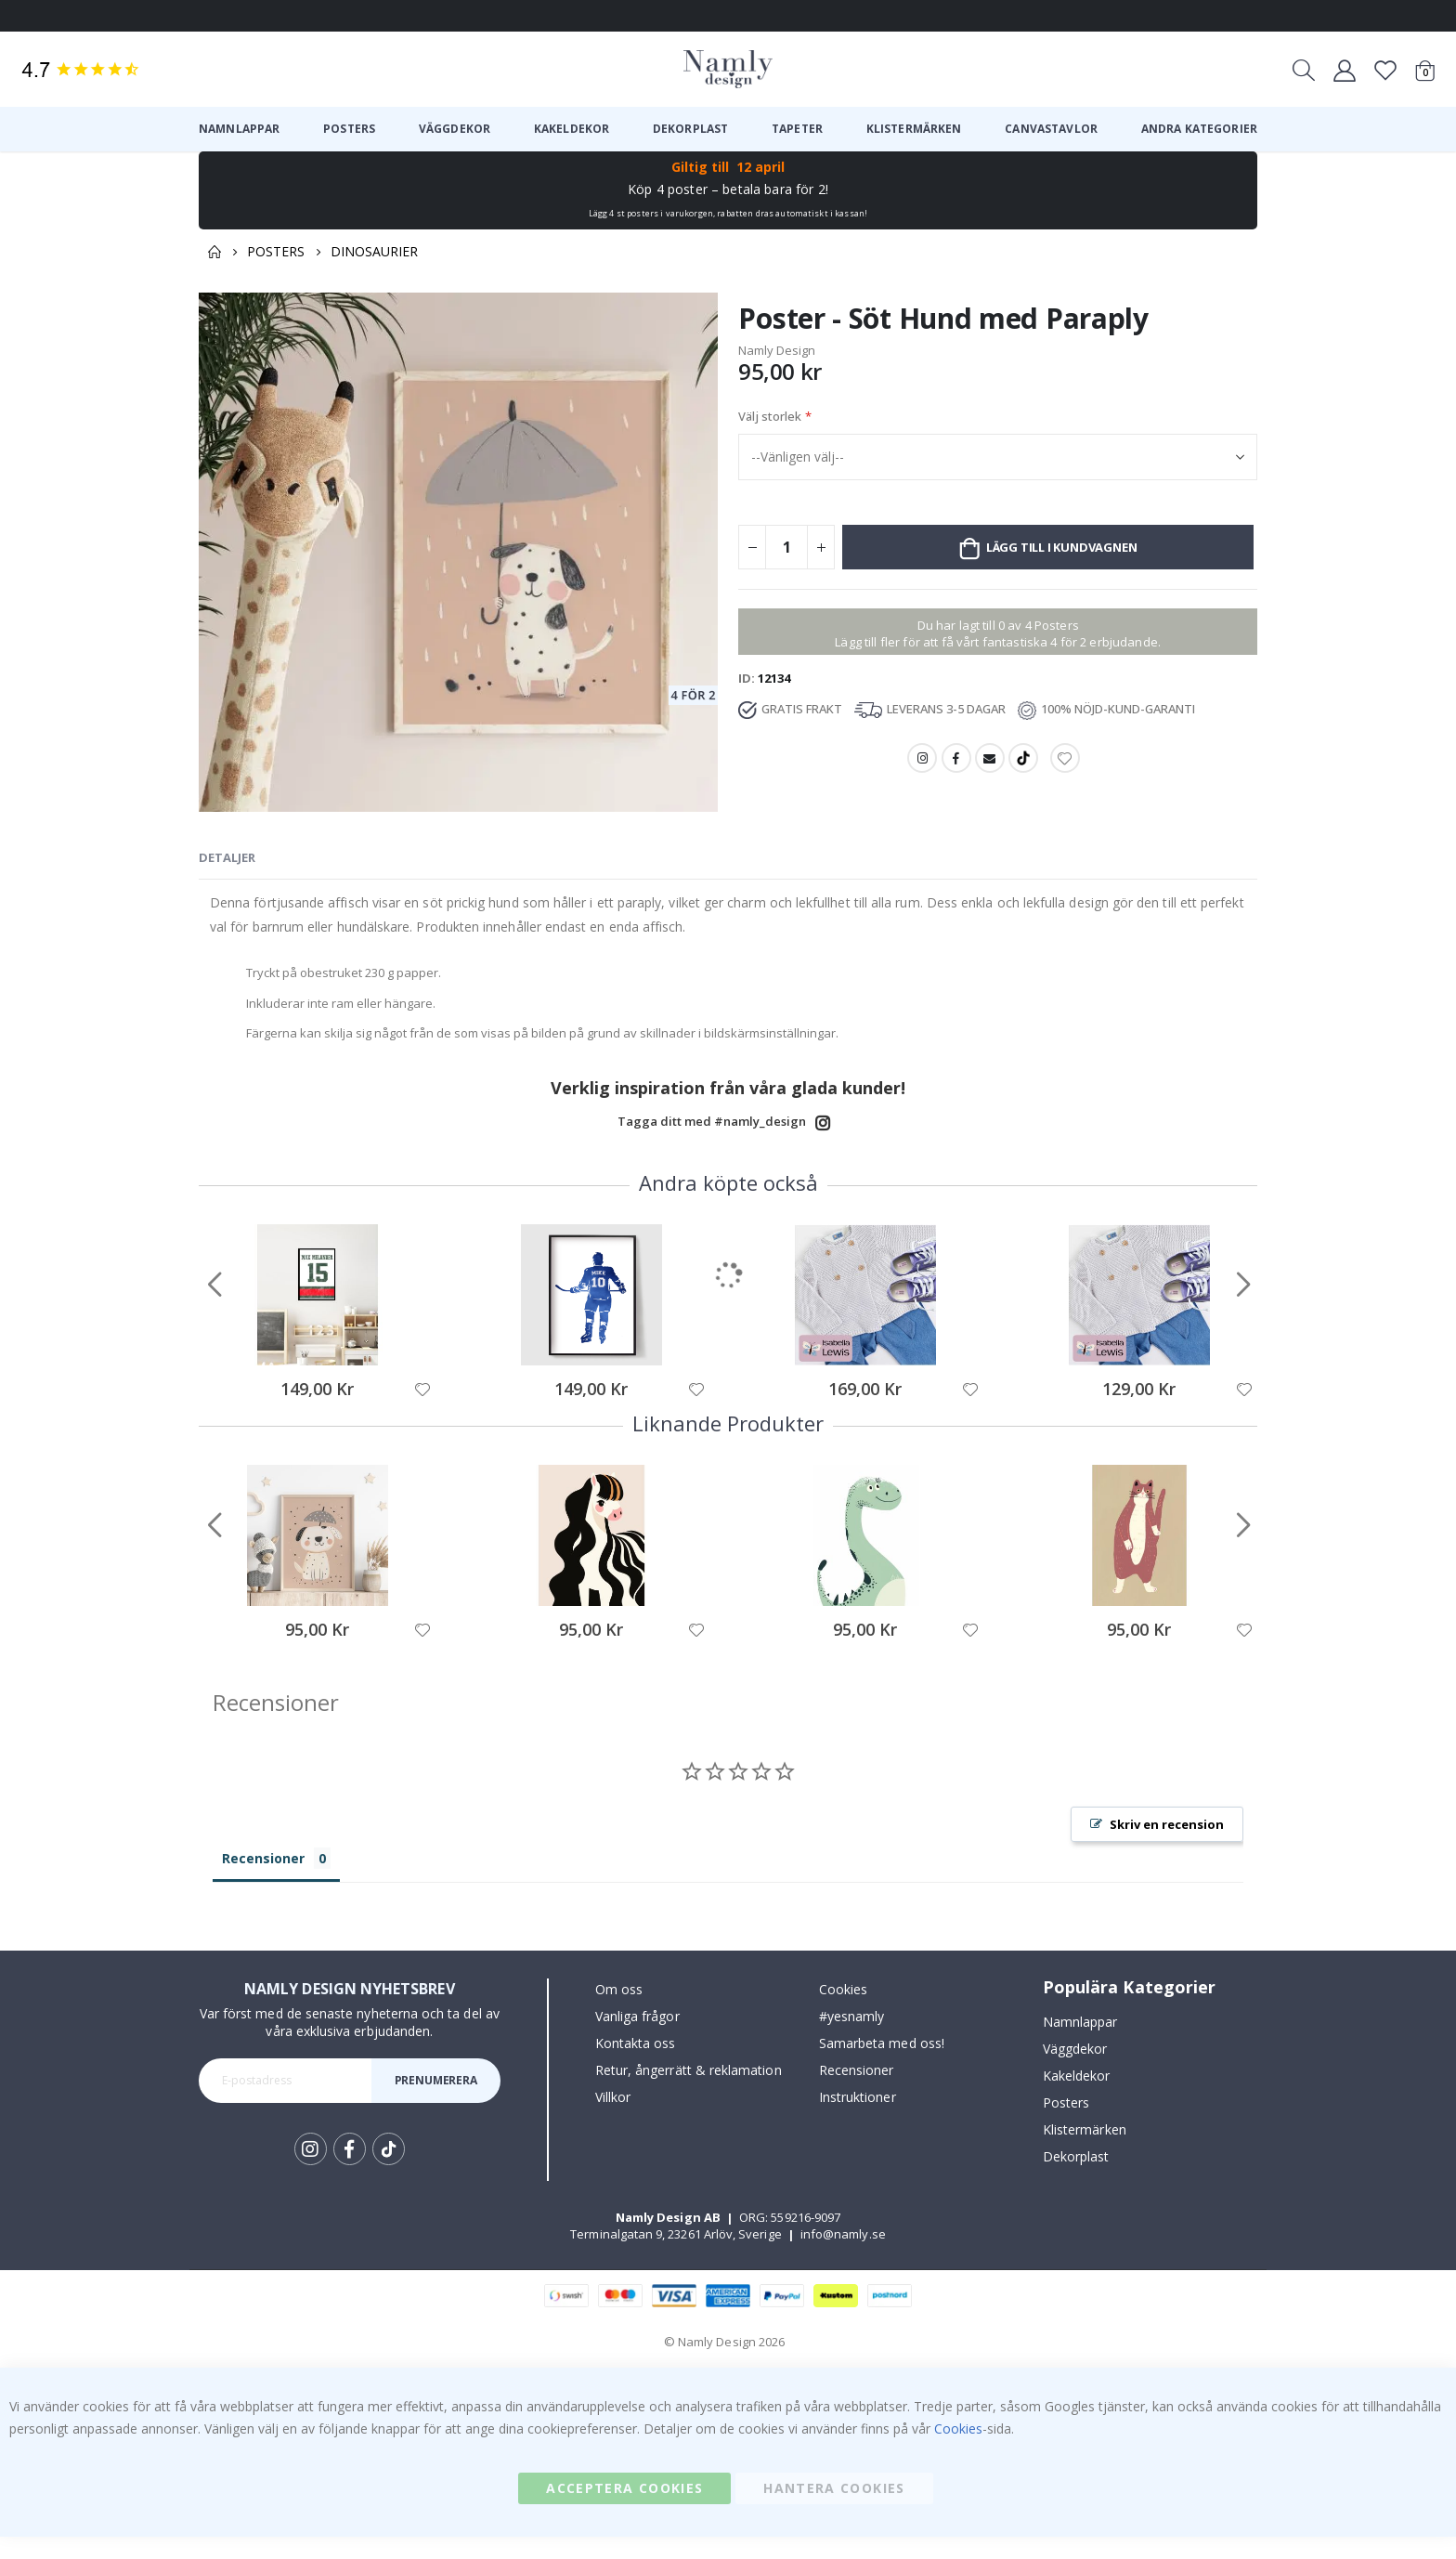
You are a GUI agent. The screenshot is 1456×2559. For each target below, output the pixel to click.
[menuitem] (239, 129)
